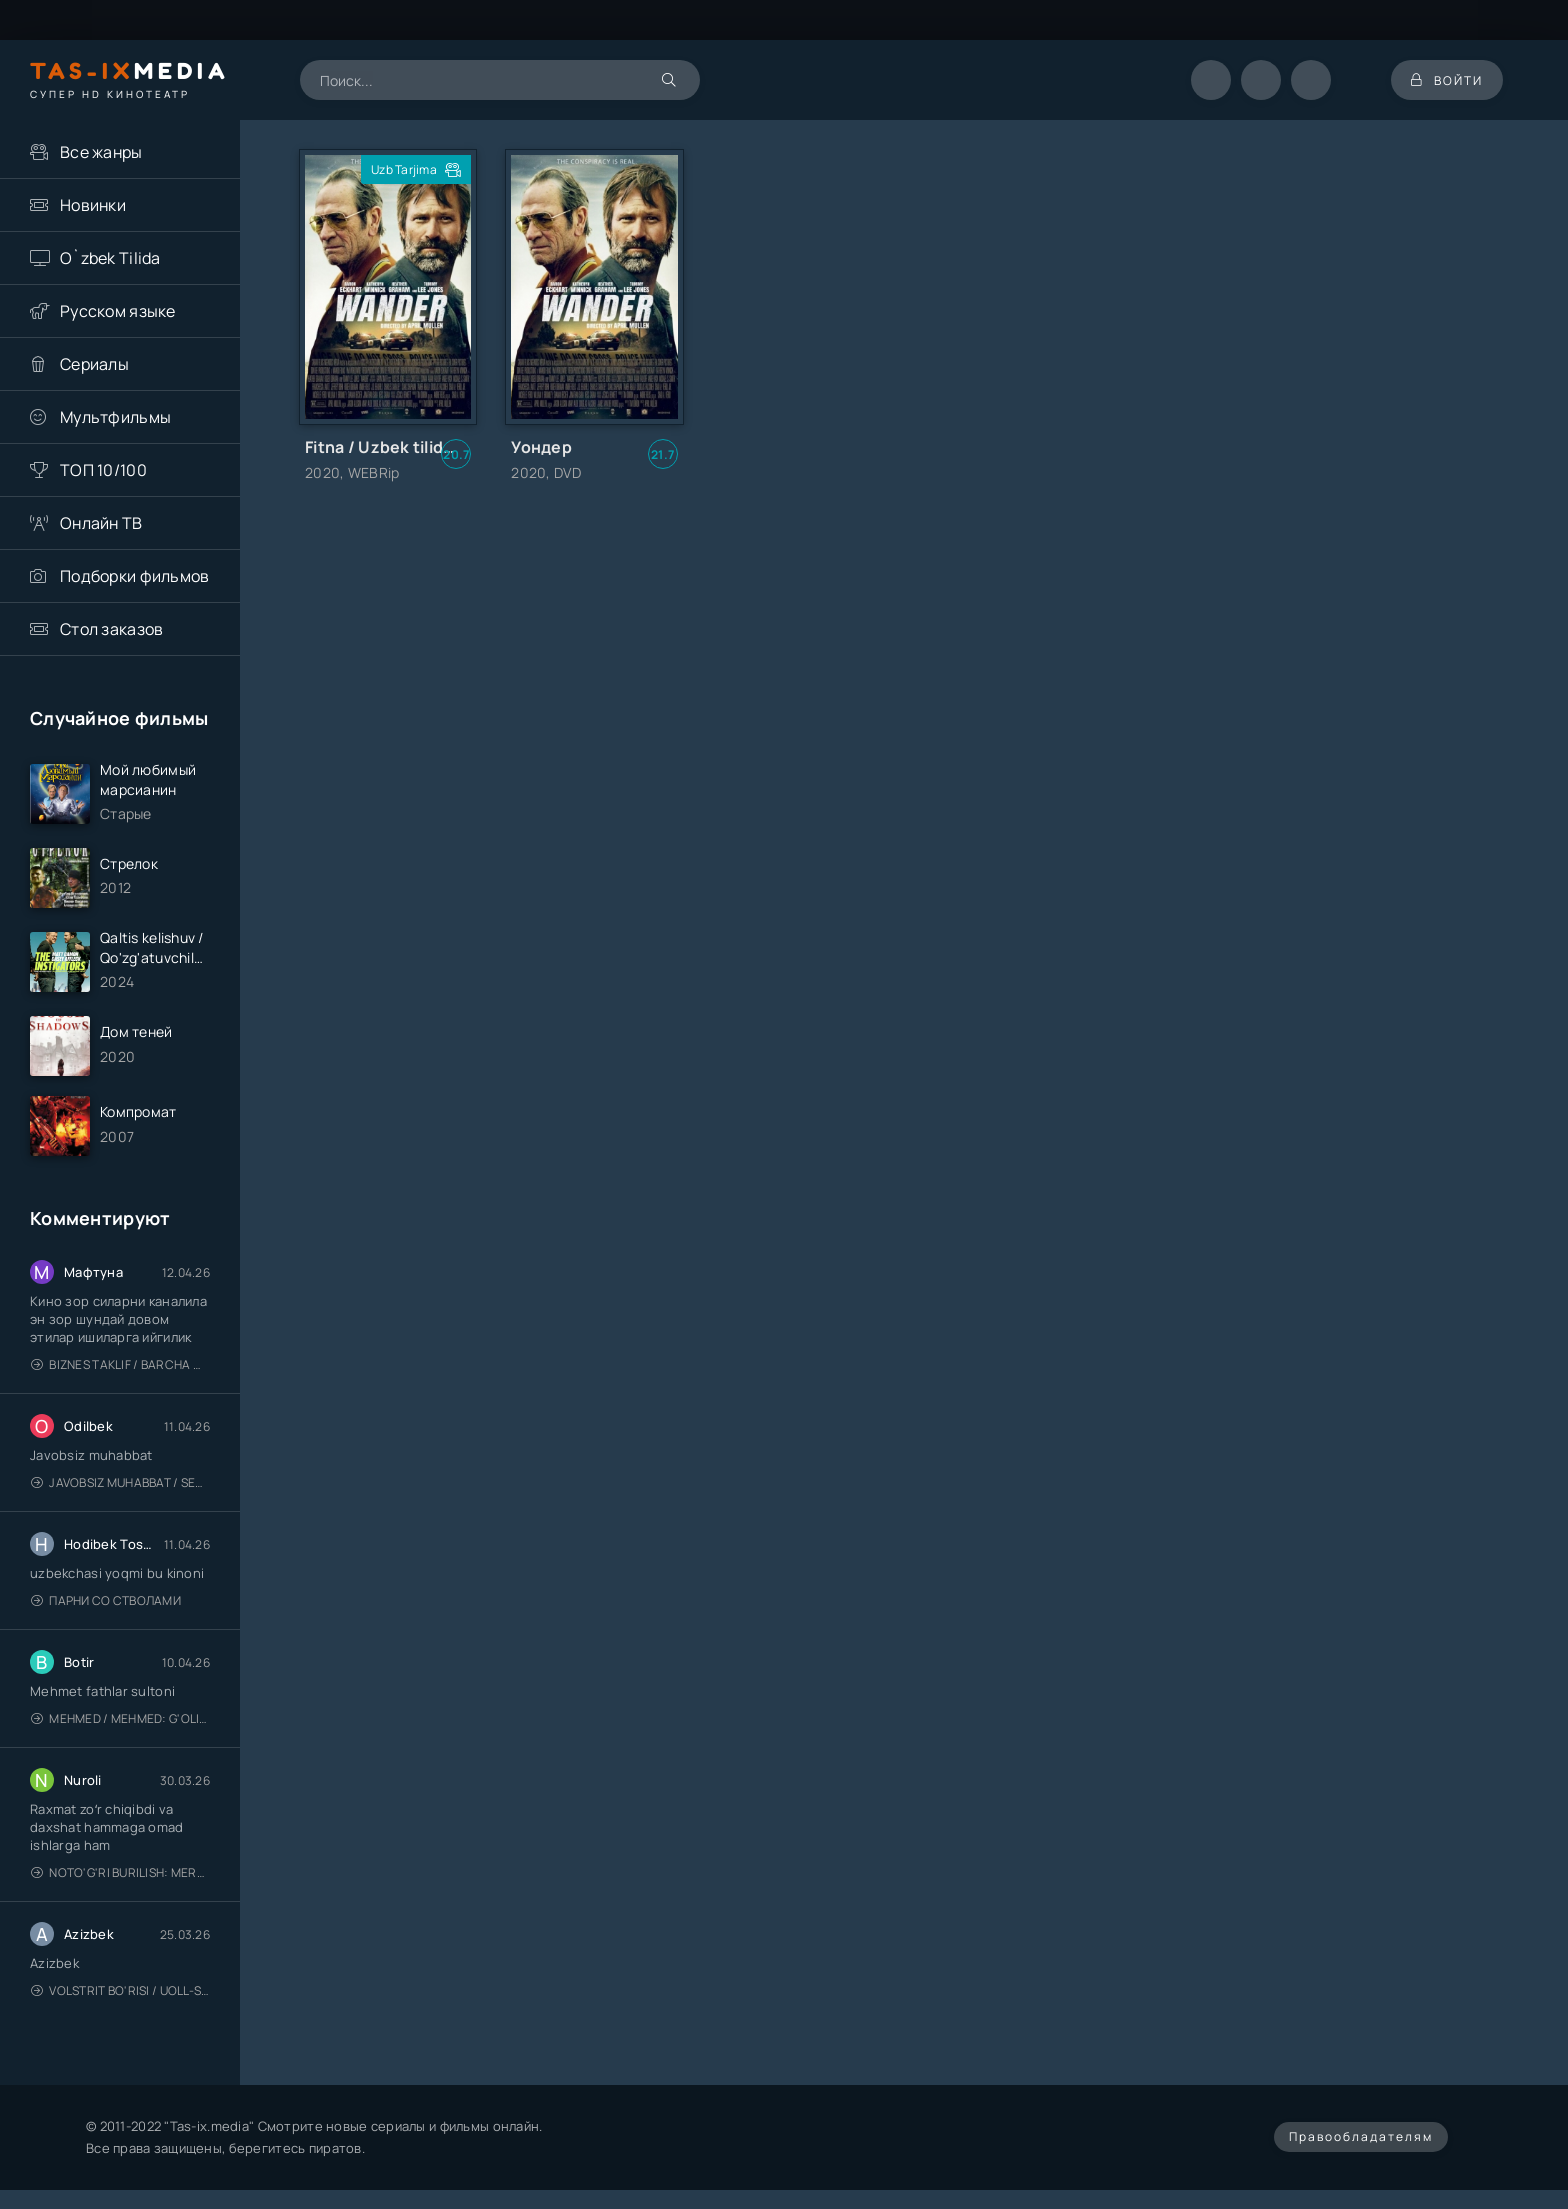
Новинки (93, 205)
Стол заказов (111, 629)
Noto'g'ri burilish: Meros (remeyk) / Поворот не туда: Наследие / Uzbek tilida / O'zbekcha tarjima (120, 1872)
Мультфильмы (115, 417)
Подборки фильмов (134, 576)
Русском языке (118, 311)
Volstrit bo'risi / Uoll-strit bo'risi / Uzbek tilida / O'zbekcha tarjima (120, 1990)
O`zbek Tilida (110, 258)
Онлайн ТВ (101, 523)
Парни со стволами (106, 1600)
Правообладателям (1361, 2136)
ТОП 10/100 (103, 470)
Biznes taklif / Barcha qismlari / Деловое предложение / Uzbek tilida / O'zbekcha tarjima (120, 1364)
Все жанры (101, 152)
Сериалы (94, 364)
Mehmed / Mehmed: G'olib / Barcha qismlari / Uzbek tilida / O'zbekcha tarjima (120, 1718)
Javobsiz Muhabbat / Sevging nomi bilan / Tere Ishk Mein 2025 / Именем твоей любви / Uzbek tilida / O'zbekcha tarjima (120, 1482)
